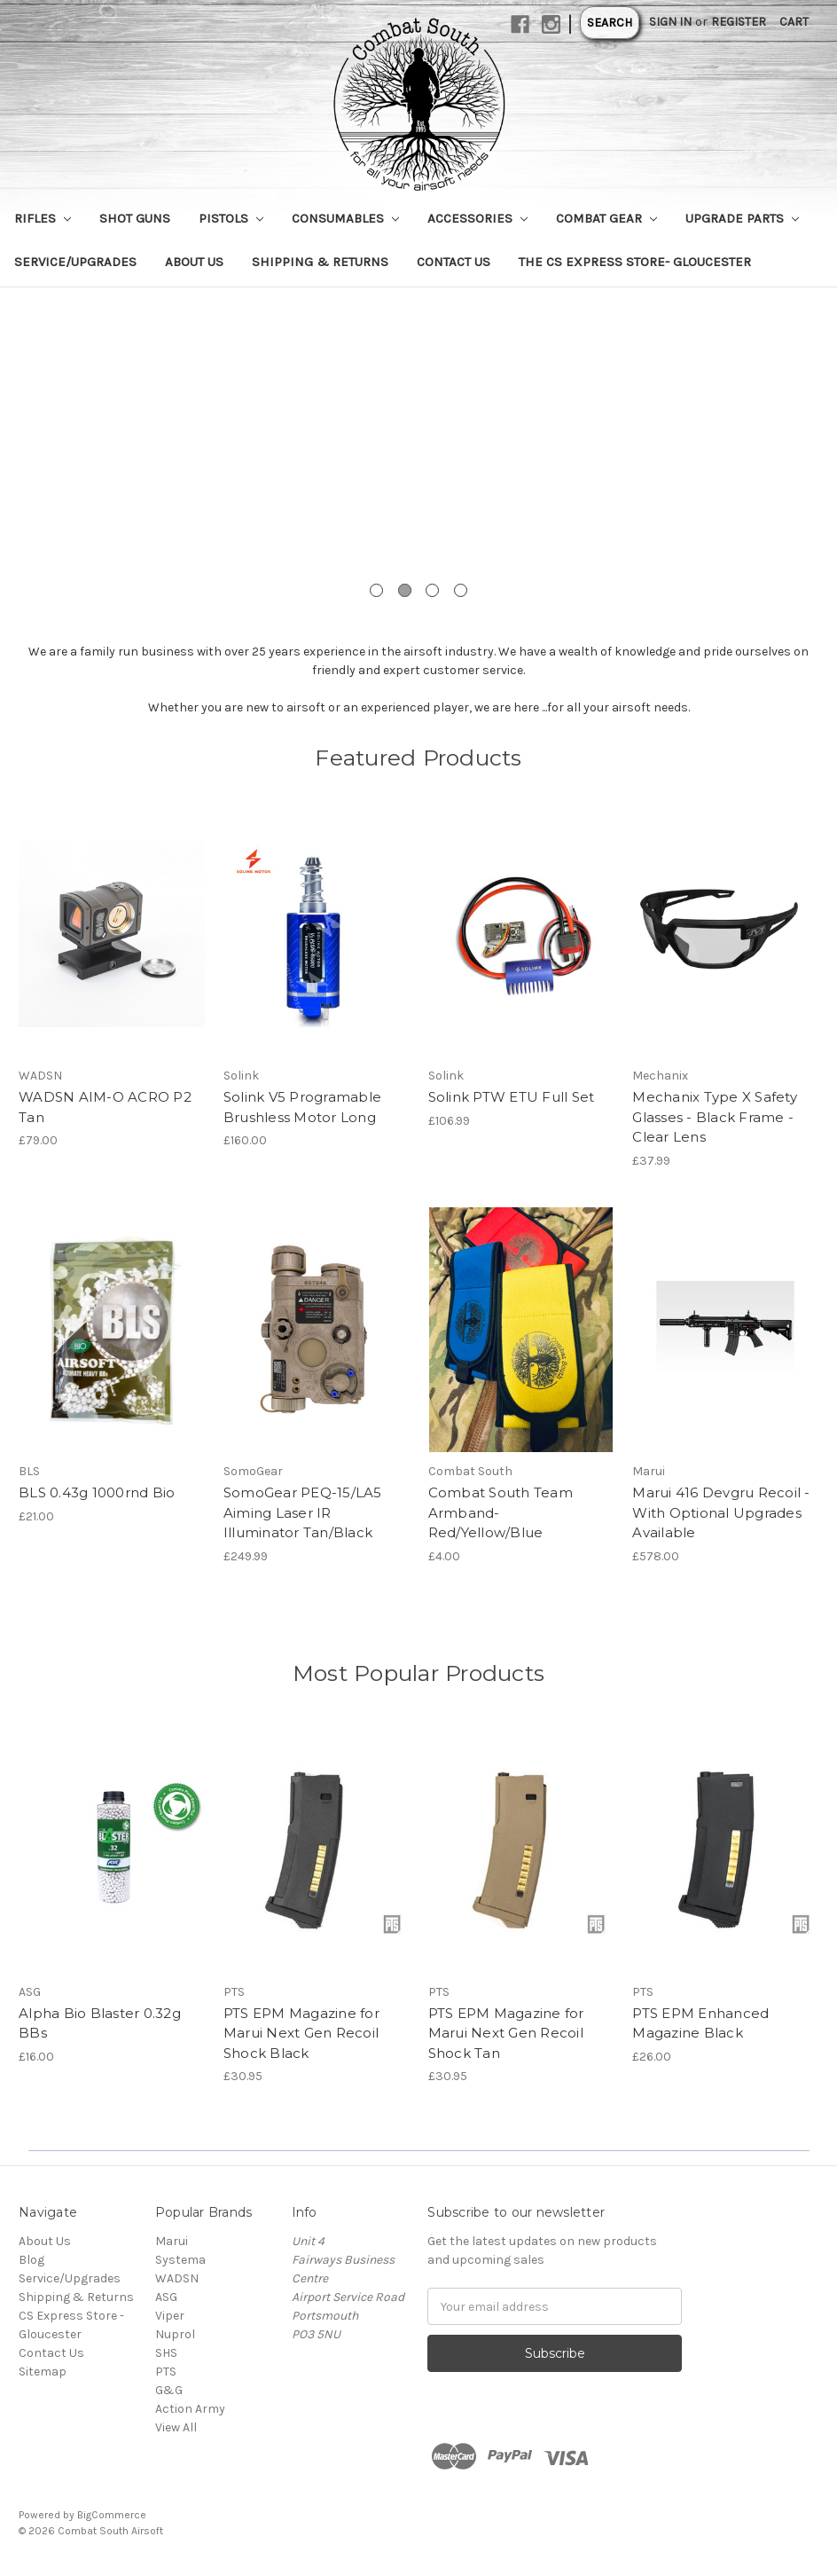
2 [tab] (404, 590)
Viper (169, 2315)
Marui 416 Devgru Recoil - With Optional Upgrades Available (721, 1512)
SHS (166, 2352)
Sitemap (42, 2371)
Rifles (42, 218)
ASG (166, 2297)
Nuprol (175, 2334)
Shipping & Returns (320, 262)
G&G (169, 2390)
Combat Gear (606, 218)
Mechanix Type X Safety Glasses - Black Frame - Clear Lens (714, 1116)
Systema (180, 2259)
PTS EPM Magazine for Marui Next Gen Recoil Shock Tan (506, 2033)
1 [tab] (376, 590)
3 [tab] (432, 590)
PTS (165, 2371)
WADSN (177, 2278)
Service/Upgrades (75, 262)
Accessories (477, 218)
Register (738, 21)
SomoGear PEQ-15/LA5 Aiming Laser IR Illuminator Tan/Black (302, 1512)
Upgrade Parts (742, 218)
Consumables (345, 218)
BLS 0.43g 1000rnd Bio (97, 1492)
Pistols (231, 218)
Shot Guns (134, 218)
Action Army (190, 2408)
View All (176, 2427)
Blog (31, 2259)
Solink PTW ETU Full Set (511, 1096)
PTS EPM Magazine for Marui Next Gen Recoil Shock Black (301, 2033)
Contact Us (453, 262)
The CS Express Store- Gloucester (635, 262)
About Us (194, 262)
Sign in (670, 21)
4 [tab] (460, 590)
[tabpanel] (418, 455)
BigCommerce (111, 2515)
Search (609, 22)
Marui (171, 2241)
